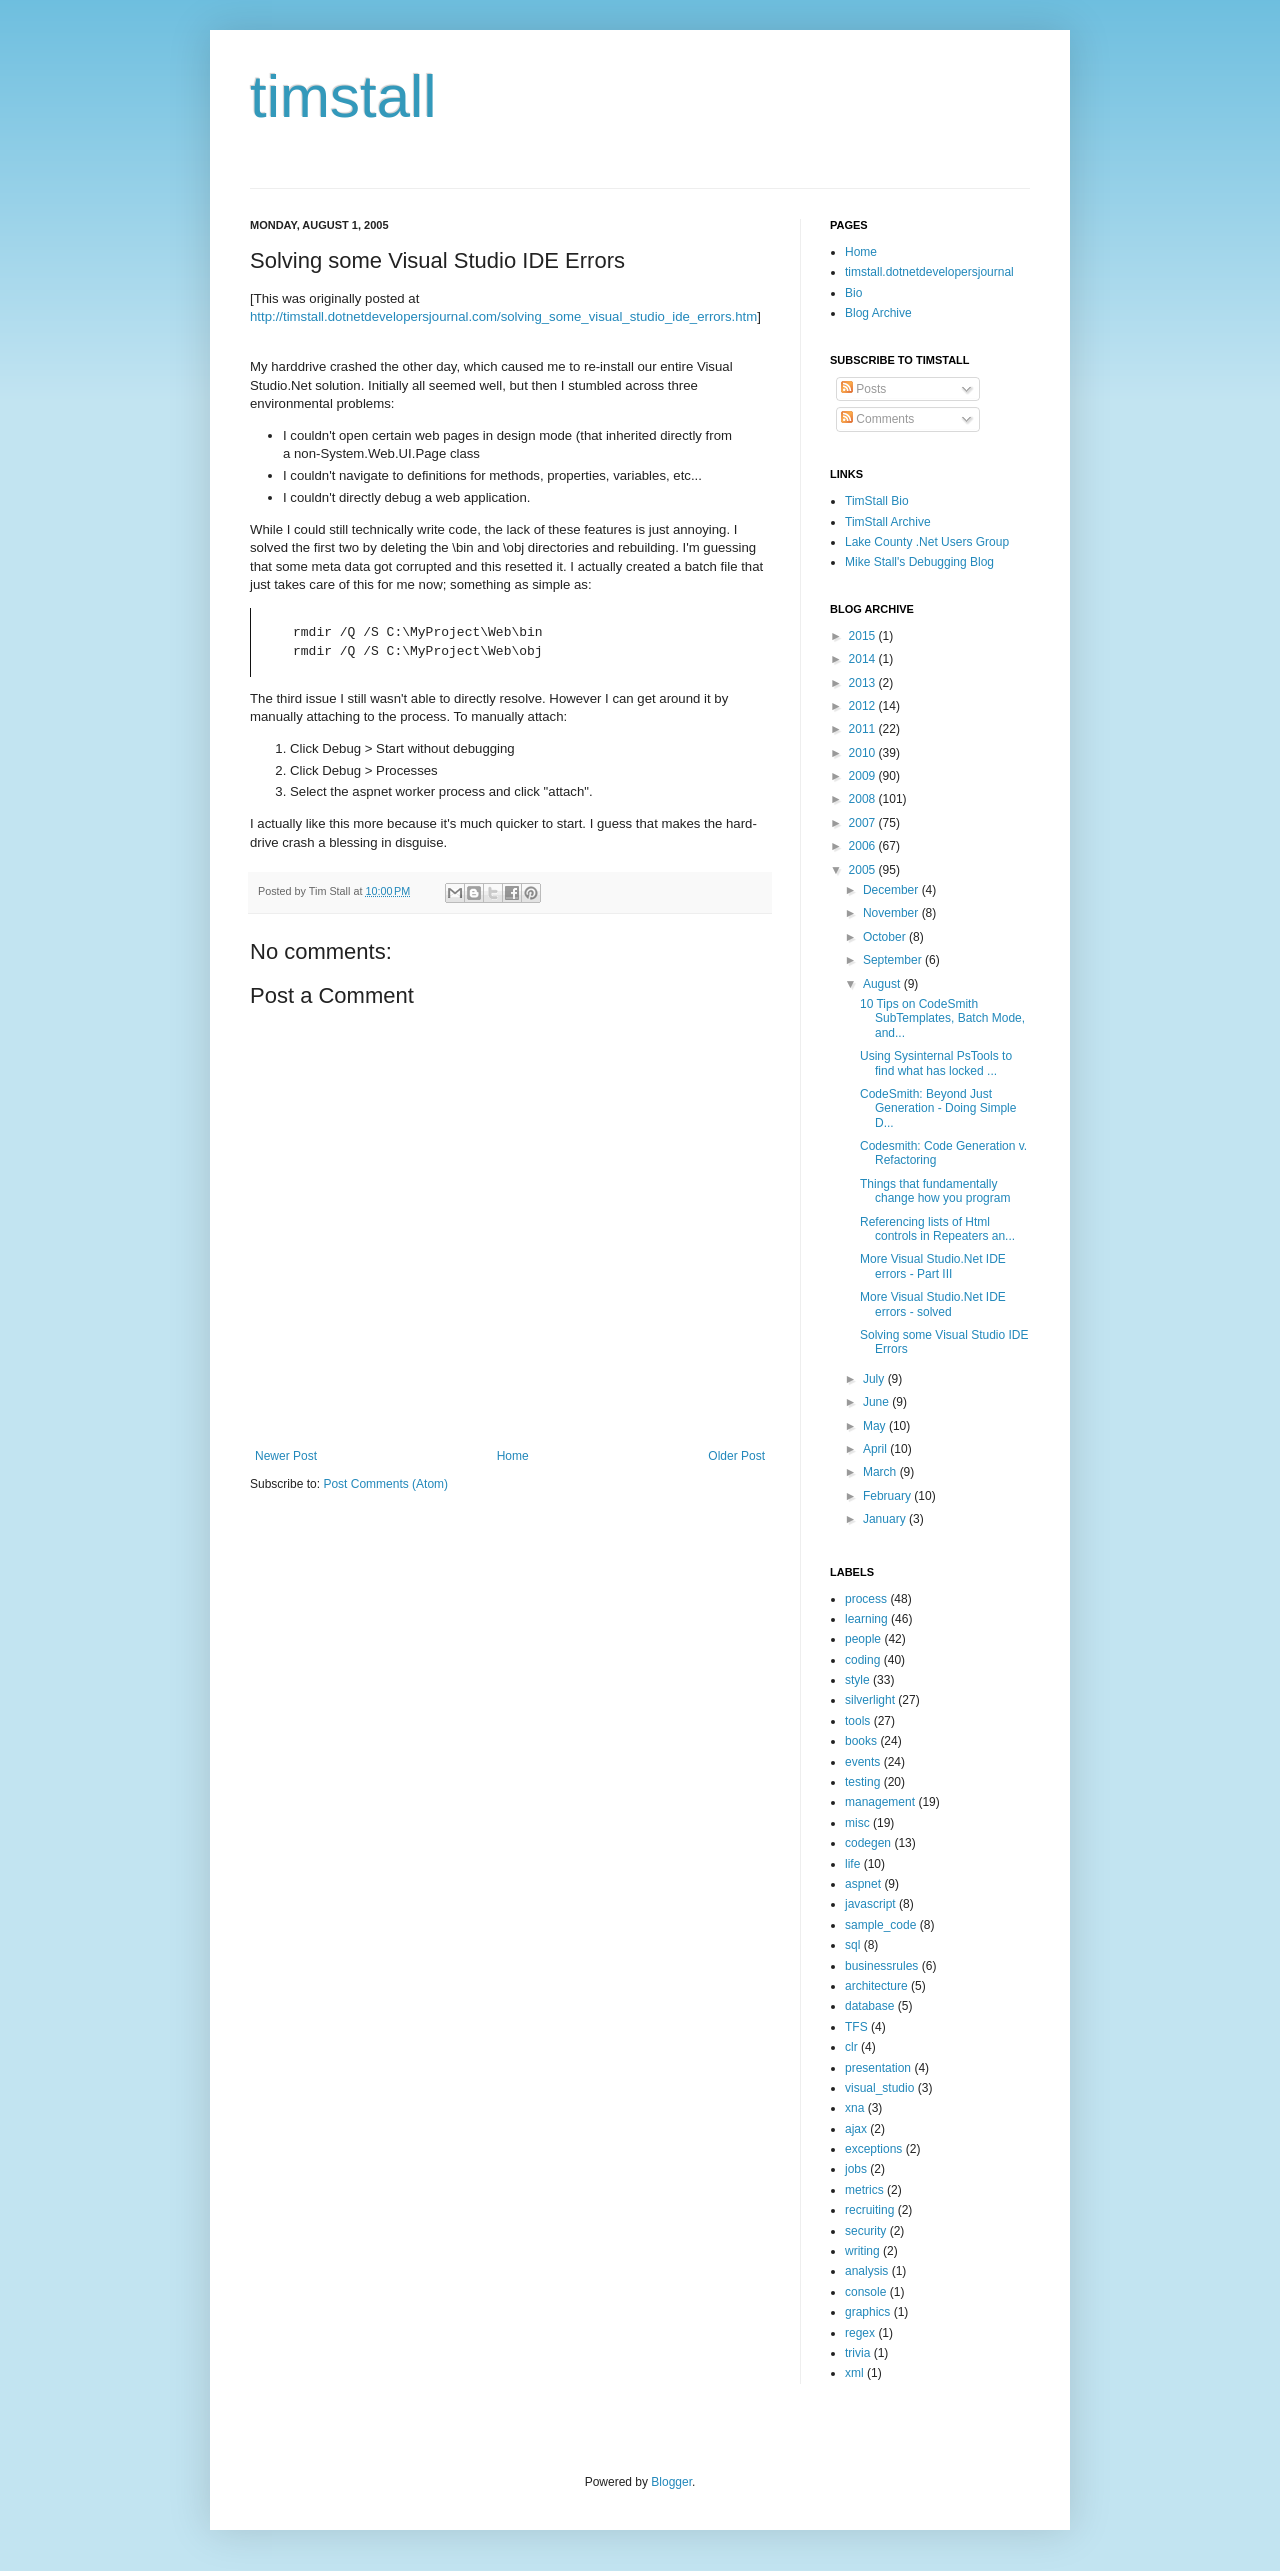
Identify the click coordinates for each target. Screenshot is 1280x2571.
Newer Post (286, 1456)
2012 (864, 706)
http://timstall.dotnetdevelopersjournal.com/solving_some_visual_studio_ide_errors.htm (503, 316)
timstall (343, 96)
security (865, 2231)
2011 (864, 729)
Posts (863, 389)
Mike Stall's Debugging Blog (919, 562)
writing (862, 2251)
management (880, 1802)
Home (513, 1456)
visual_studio (879, 2088)
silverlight (870, 1700)
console (865, 2292)
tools (857, 1721)
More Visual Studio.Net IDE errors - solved (933, 1304)
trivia (857, 2353)
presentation (878, 2068)
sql (852, 1945)
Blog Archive (878, 313)
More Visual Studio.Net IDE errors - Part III (933, 1266)
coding (862, 1660)
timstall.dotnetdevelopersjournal (929, 272)
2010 (864, 753)
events (862, 1762)
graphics (867, 2312)
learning (866, 1619)
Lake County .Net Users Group (927, 542)
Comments (877, 419)
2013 (864, 683)
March (881, 1472)
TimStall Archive (888, 522)
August (883, 984)
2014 (864, 659)
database (869, 2006)
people (863, 1639)
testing (862, 1782)
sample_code (880, 1925)
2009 (864, 776)
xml (854, 2373)
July (875, 1379)
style (857, 1680)
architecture (876, 1986)
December (892, 890)
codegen (868, 1843)
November (892, 913)
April (876, 1449)
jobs (856, 2169)
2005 (864, 870)
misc (857, 1823)
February (888, 1496)
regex (860, 2333)
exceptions (873, 2149)
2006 (864, 846)
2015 (864, 636)
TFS (856, 2027)
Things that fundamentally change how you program (935, 1191)
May (876, 1426)
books (861, 1741)
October (886, 937)
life (852, 1864)
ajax (856, 2129)
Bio (853, 293)
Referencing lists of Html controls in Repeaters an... (937, 1229)
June (877, 1402)
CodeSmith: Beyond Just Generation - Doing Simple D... (938, 1108)
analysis (866, 2271)
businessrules (881, 1966)
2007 (864, 823)
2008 (864, 799)
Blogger (671, 2482)
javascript (870, 1904)
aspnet (863, 1884)
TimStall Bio (877, 501)
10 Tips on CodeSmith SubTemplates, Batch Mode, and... (942, 1018)
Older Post (736, 1456)
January (886, 1519)
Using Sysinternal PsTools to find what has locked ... (936, 1063)
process (866, 1599)
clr (851, 2047)
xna (854, 2108)
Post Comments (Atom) (385, 1484)
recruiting (869, 2210)
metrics (864, 2190)
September (894, 960)
